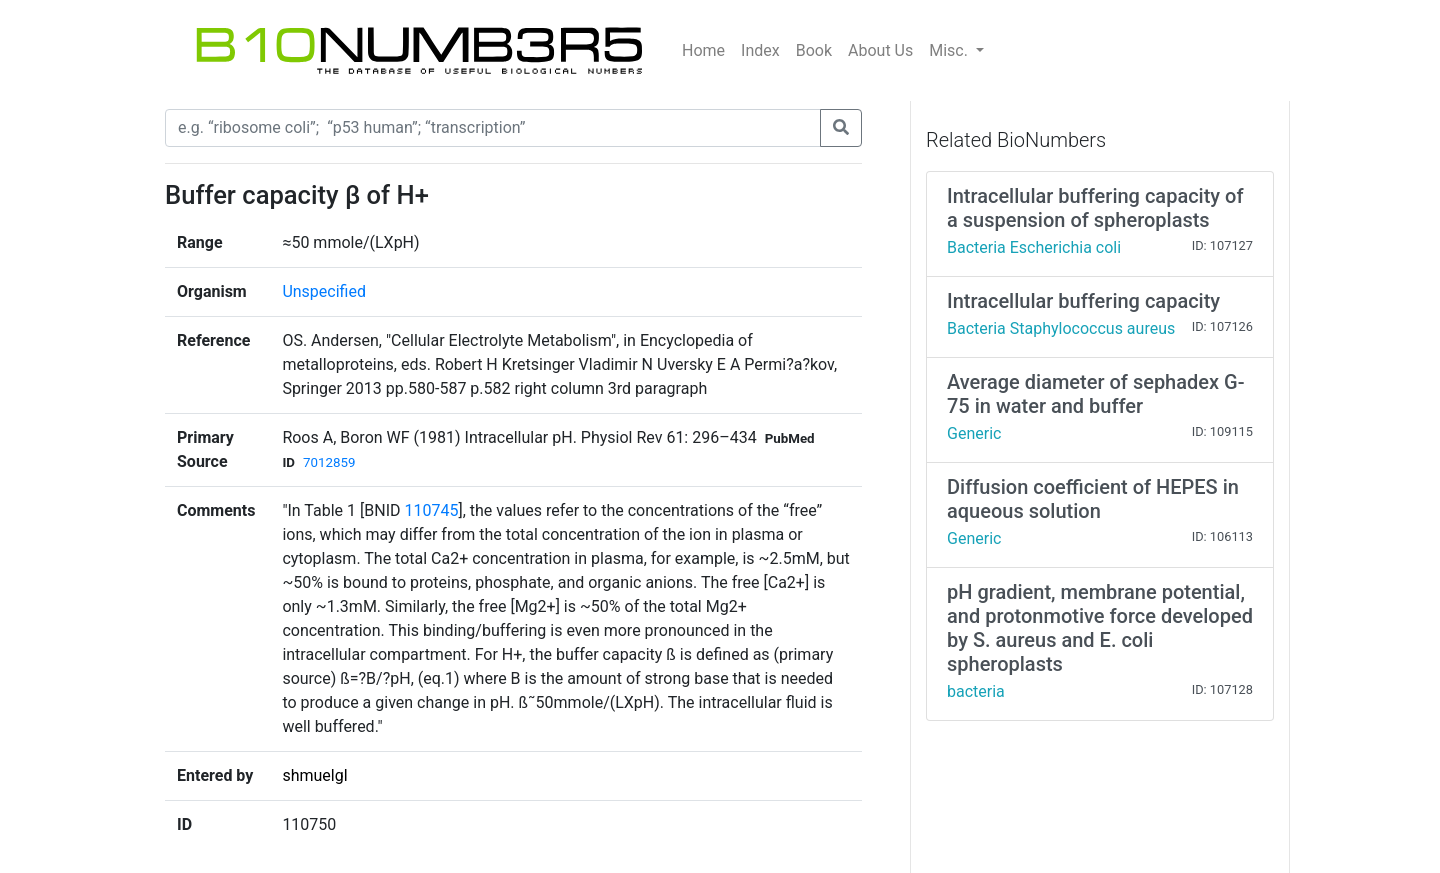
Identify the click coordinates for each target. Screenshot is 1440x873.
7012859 (329, 462)
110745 (431, 510)
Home (703, 50)
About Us (880, 50)
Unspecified (324, 291)
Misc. (950, 50)
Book (814, 50)
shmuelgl (314, 775)
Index (760, 50)
